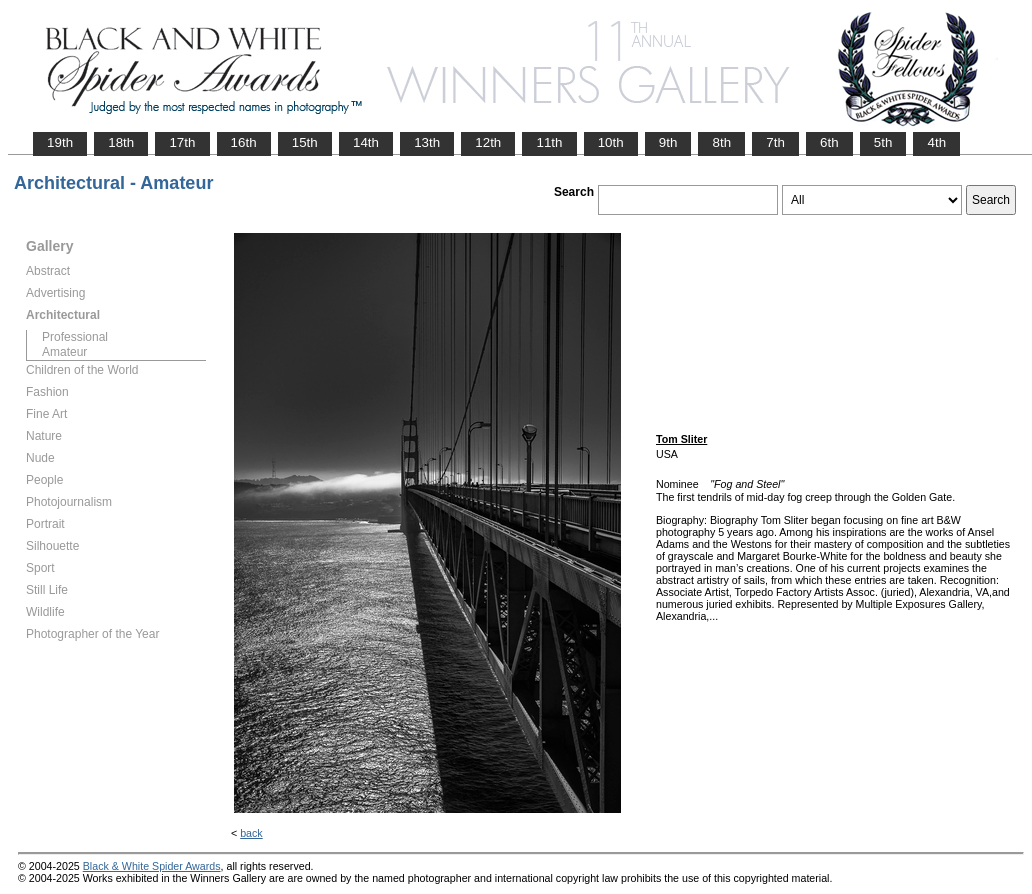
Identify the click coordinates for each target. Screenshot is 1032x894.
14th (366, 142)
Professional (75, 337)
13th (427, 142)
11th (549, 142)
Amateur (64, 352)
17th (182, 142)
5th (883, 142)
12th (488, 142)
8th (721, 142)
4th (936, 142)
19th (60, 142)
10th (611, 142)
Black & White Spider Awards (152, 866)
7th (775, 142)
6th (829, 142)
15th (305, 142)
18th (121, 142)
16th (244, 142)
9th (668, 142)
